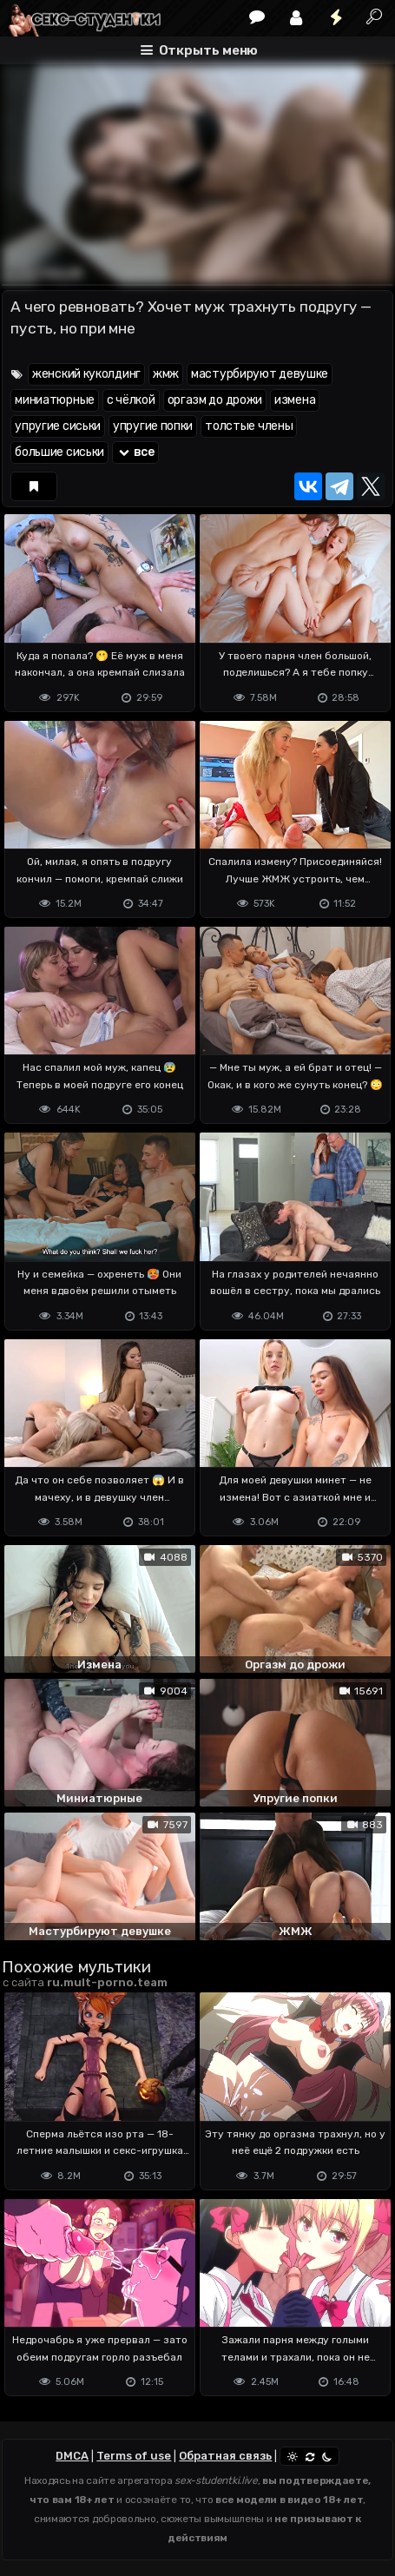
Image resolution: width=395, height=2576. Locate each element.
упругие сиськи (58, 426)
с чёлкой (131, 400)
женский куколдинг (86, 374)
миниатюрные (55, 400)
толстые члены (249, 426)
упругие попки (153, 426)
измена (294, 400)
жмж (166, 374)
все (135, 452)
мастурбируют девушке (259, 374)
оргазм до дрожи (215, 400)
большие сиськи (59, 452)
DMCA (72, 2455)
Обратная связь (225, 2455)
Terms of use (133, 2455)
